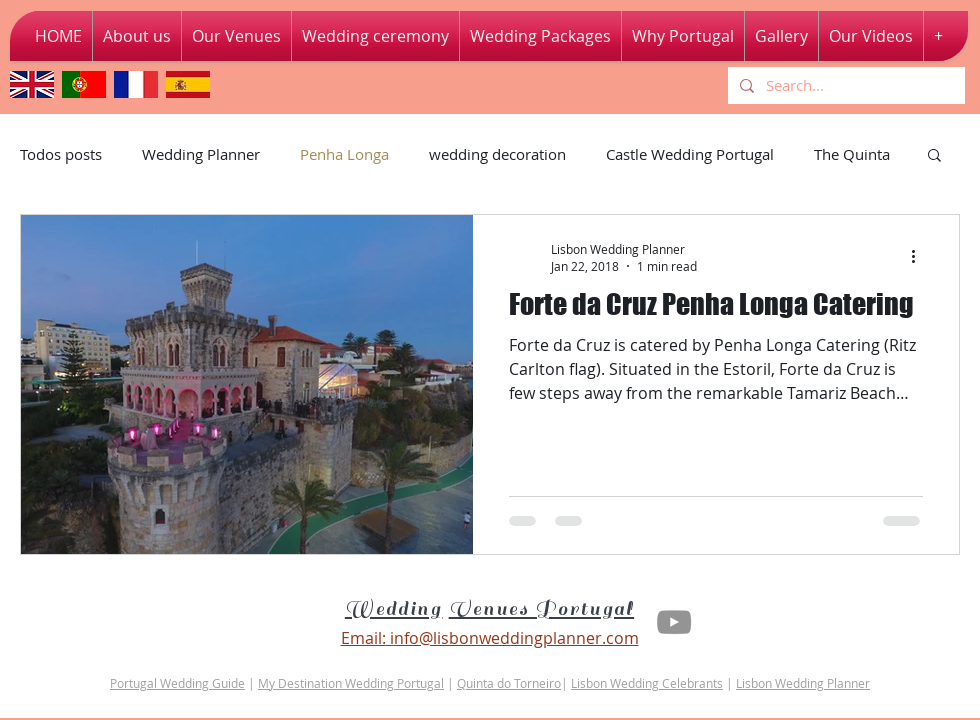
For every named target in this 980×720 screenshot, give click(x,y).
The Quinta (852, 154)
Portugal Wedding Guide (177, 683)
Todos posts (61, 154)
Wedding (394, 609)
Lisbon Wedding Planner (803, 683)
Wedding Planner (201, 154)
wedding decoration (497, 154)
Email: (363, 638)
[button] (871, 36)
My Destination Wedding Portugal (351, 683)
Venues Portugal (542, 609)
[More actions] (920, 257)
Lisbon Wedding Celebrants (647, 683)
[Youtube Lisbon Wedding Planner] (674, 622)
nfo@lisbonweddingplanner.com (516, 638)
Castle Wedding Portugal (690, 154)
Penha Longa (344, 154)
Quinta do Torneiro (509, 683)
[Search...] (844, 85)
